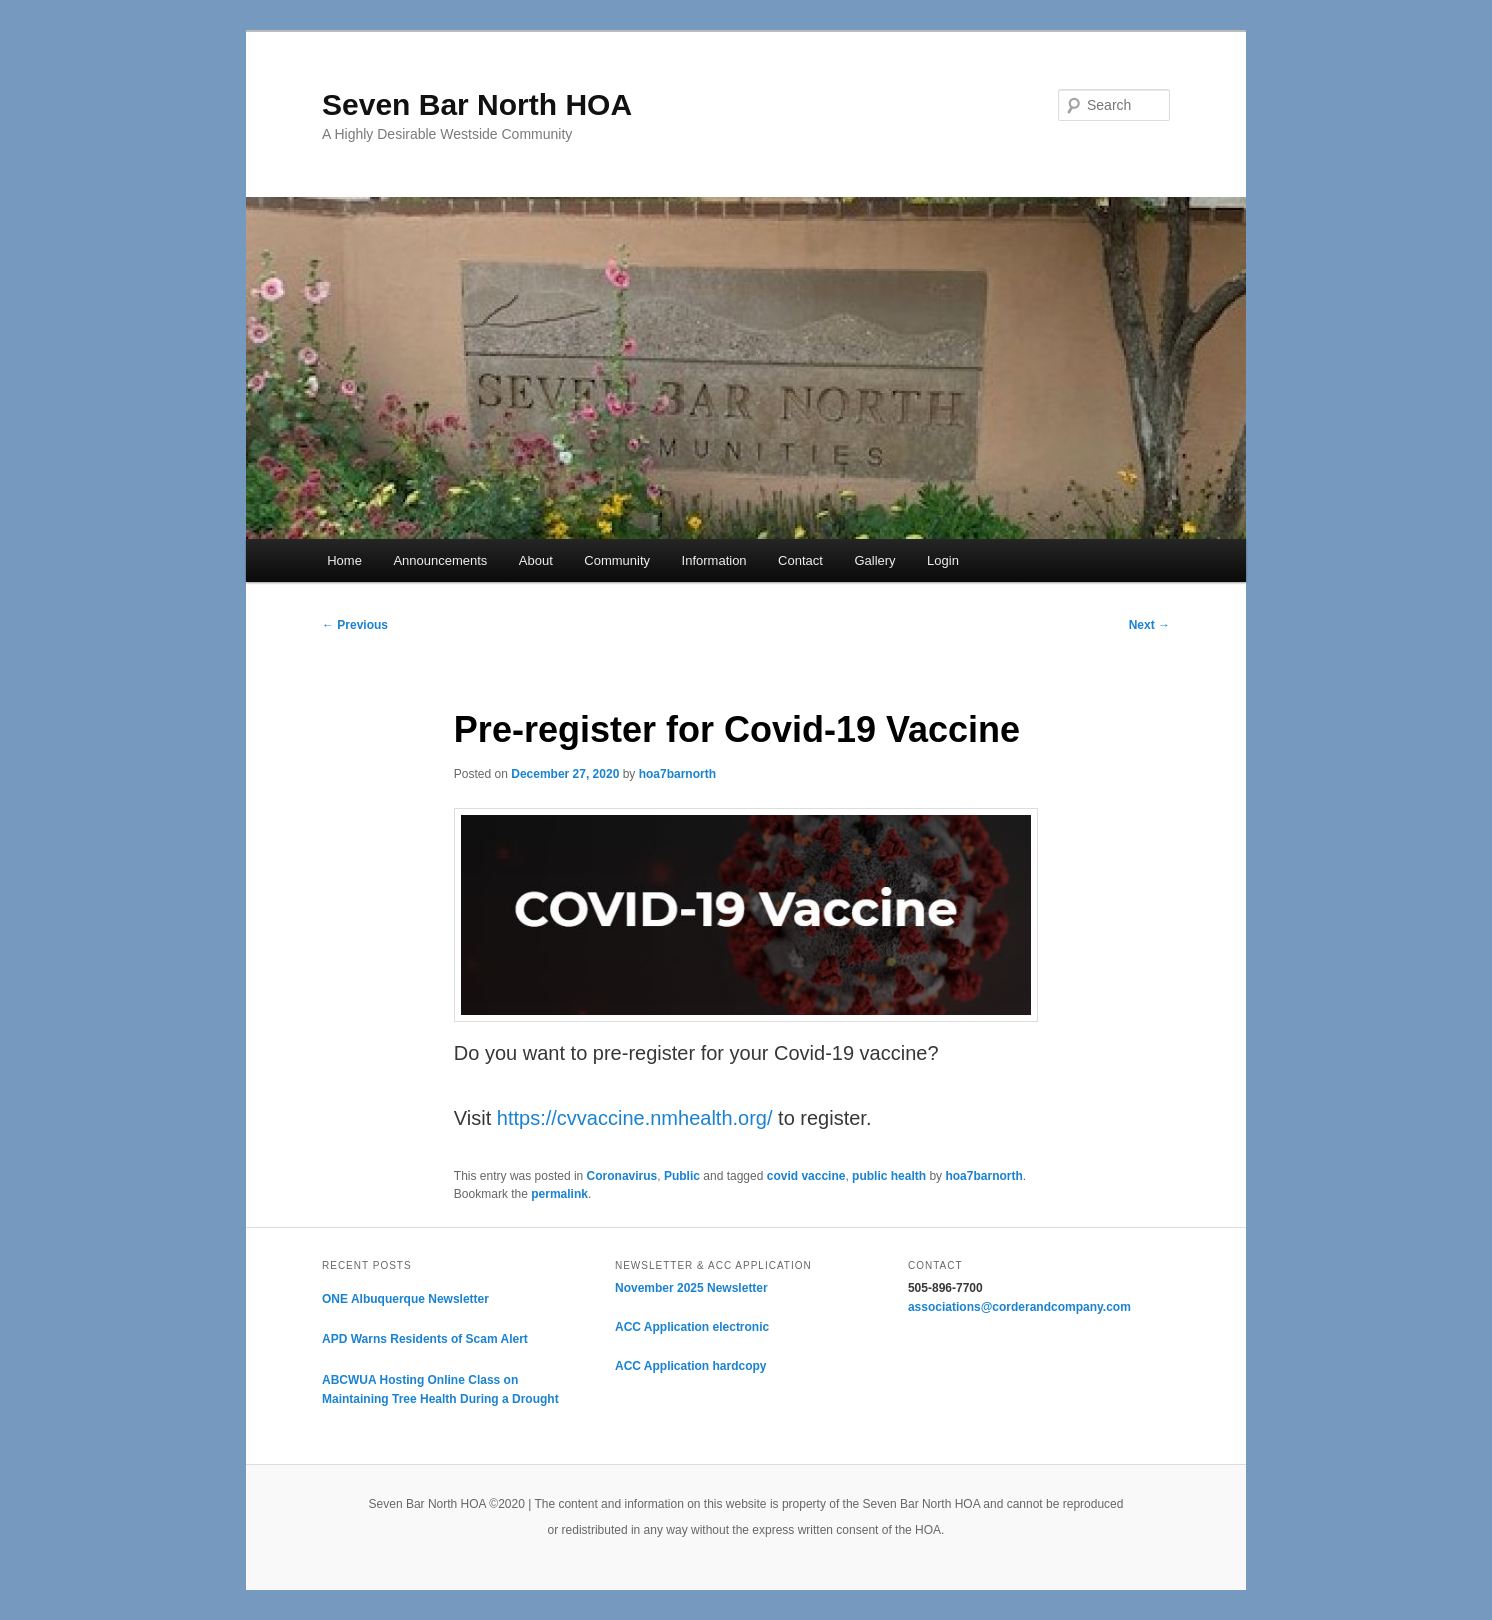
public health (889, 1176)
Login (943, 560)
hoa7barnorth (677, 774)
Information (714, 560)
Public (682, 1176)
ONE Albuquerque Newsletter (405, 1299)
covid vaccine (806, 1176)
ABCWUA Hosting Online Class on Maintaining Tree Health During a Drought (440, 1390)
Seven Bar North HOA (477, 104)
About (536, 560)
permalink (559, 1194)
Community (617, 560)
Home (344, 560)
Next (1149, 625)
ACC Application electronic (692, 1327)
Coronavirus (622, 1176)
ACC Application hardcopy (691, 1366)
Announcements (440, 560)
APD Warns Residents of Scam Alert (425, 1339)
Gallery (874, 560)
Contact (800, 560)
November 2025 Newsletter (691, 1288)
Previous (355, 625)
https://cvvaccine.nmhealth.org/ (637, 1118)
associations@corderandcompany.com (1019, 1307)
